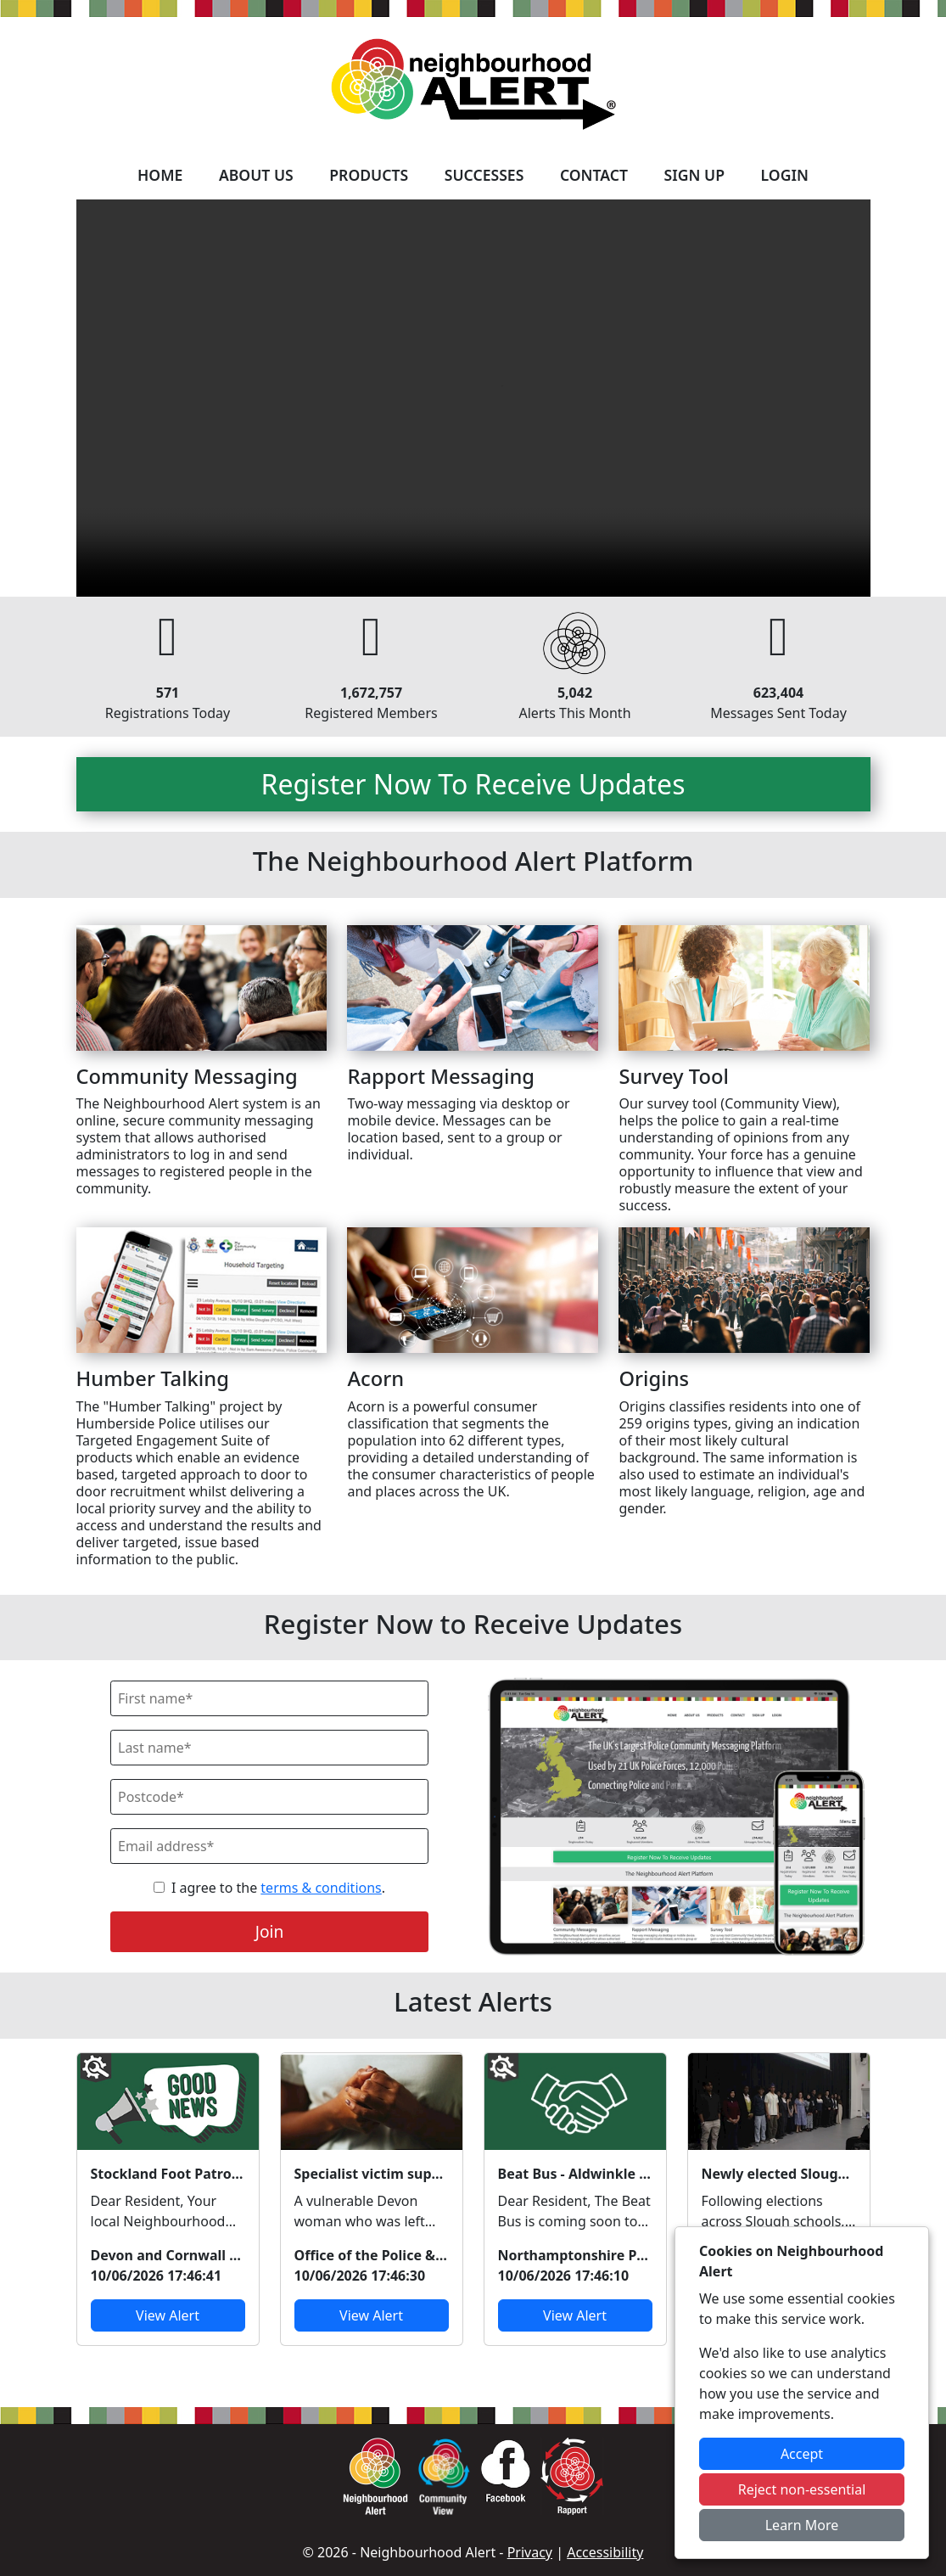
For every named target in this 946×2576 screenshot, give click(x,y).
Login (785, 175)
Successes (484, 175)
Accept (802, 2453)
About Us (256, 175)
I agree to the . (278, 1887)
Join (269, 1931)
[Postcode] (269, 1797)
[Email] (269, 1846)
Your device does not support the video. (473, 398)
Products (368, 175)
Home (159, 175)
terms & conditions (320, 1887)
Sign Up (694, 175)
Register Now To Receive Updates (473, 784)
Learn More (802, 2525)
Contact (594, 175)
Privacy (529, 2552)
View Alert (167, 2315)
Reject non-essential (802, 2489)
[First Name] (269, 1698)
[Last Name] (269, 1747)
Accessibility (605, 2552)
